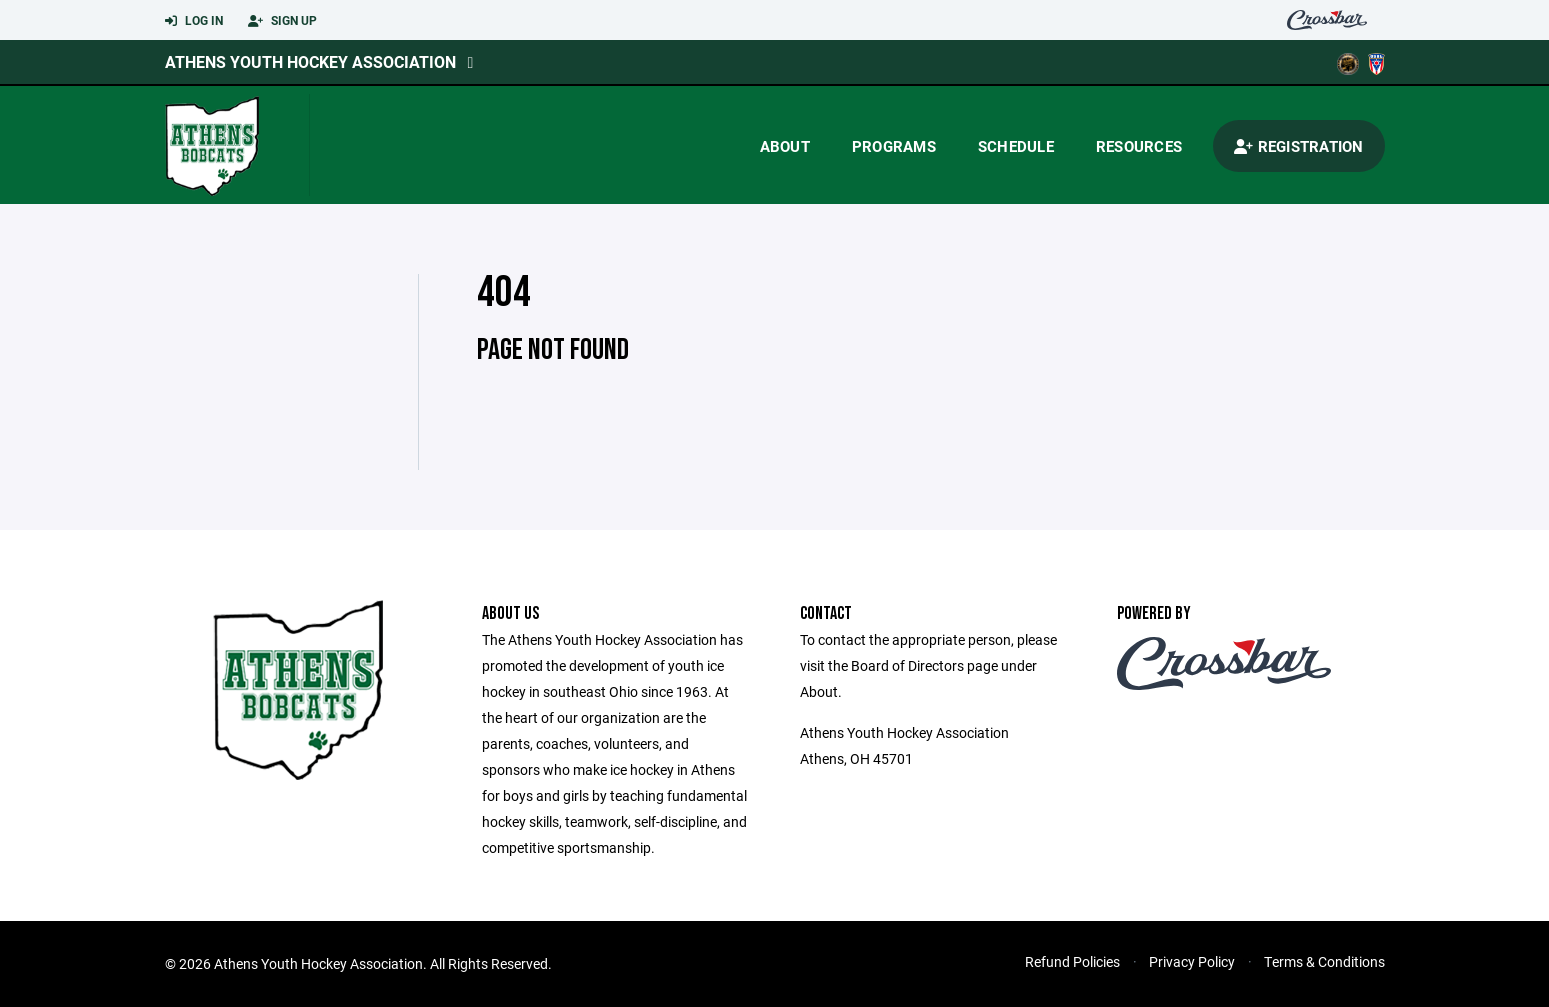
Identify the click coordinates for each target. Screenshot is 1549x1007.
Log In (194, 21)
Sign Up (282, 21)
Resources (1139, 146)
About (785, 146)
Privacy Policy (1192, 961)
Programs (894, 146)
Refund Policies (1072, 961)
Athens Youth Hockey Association (310, 61)
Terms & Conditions (1324, 961)
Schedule (1016, 146)
